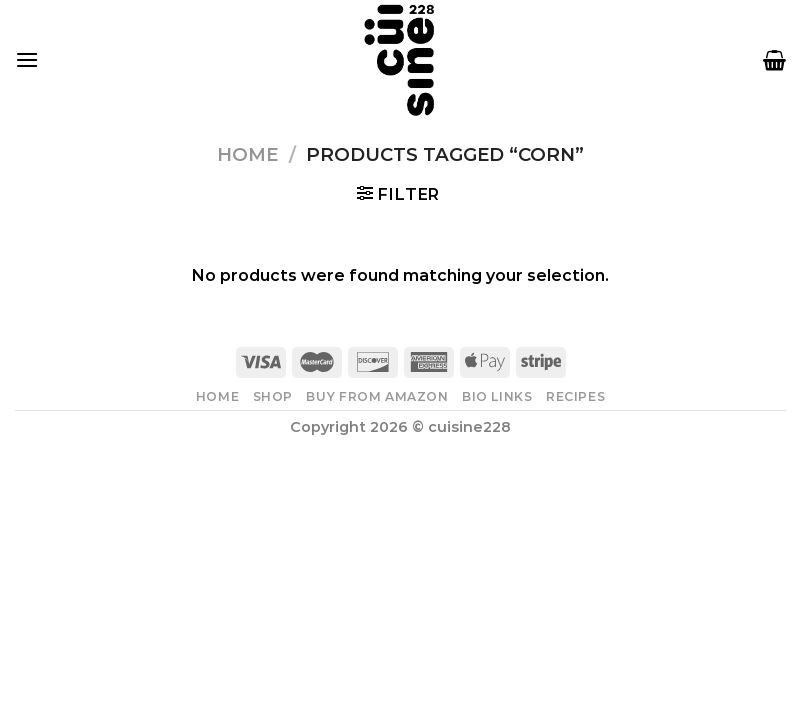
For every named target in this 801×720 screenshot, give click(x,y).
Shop (273, 396)
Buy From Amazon (377, 396)
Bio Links (497, 396)
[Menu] (27, 59)
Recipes (575, 396)
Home (247, 154)
